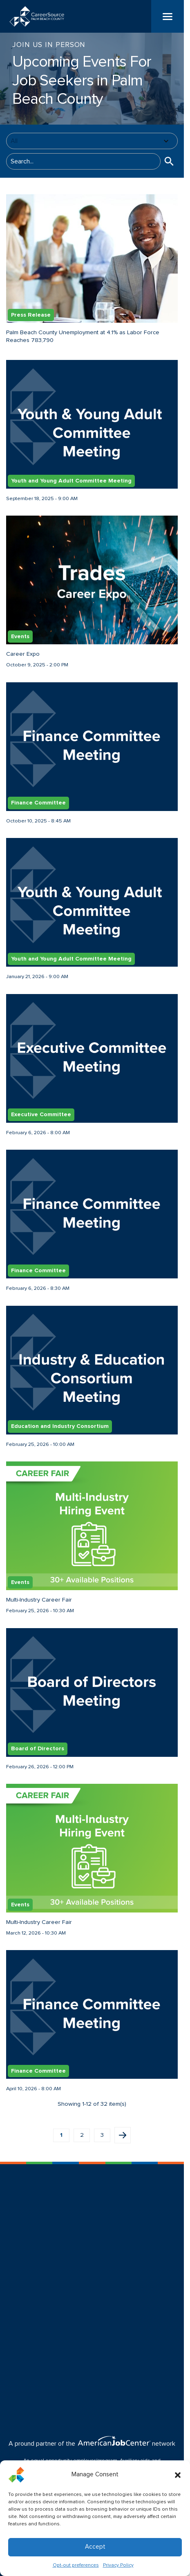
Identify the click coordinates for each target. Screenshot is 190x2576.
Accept (95, 2547)
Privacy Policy (118, 2565)
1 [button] (61, 2135)
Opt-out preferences (76, 2565)
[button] (178, 2475)
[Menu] (167, 16)
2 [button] (82, 2135)
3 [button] (102, 2135)
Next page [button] (122, 2135)
